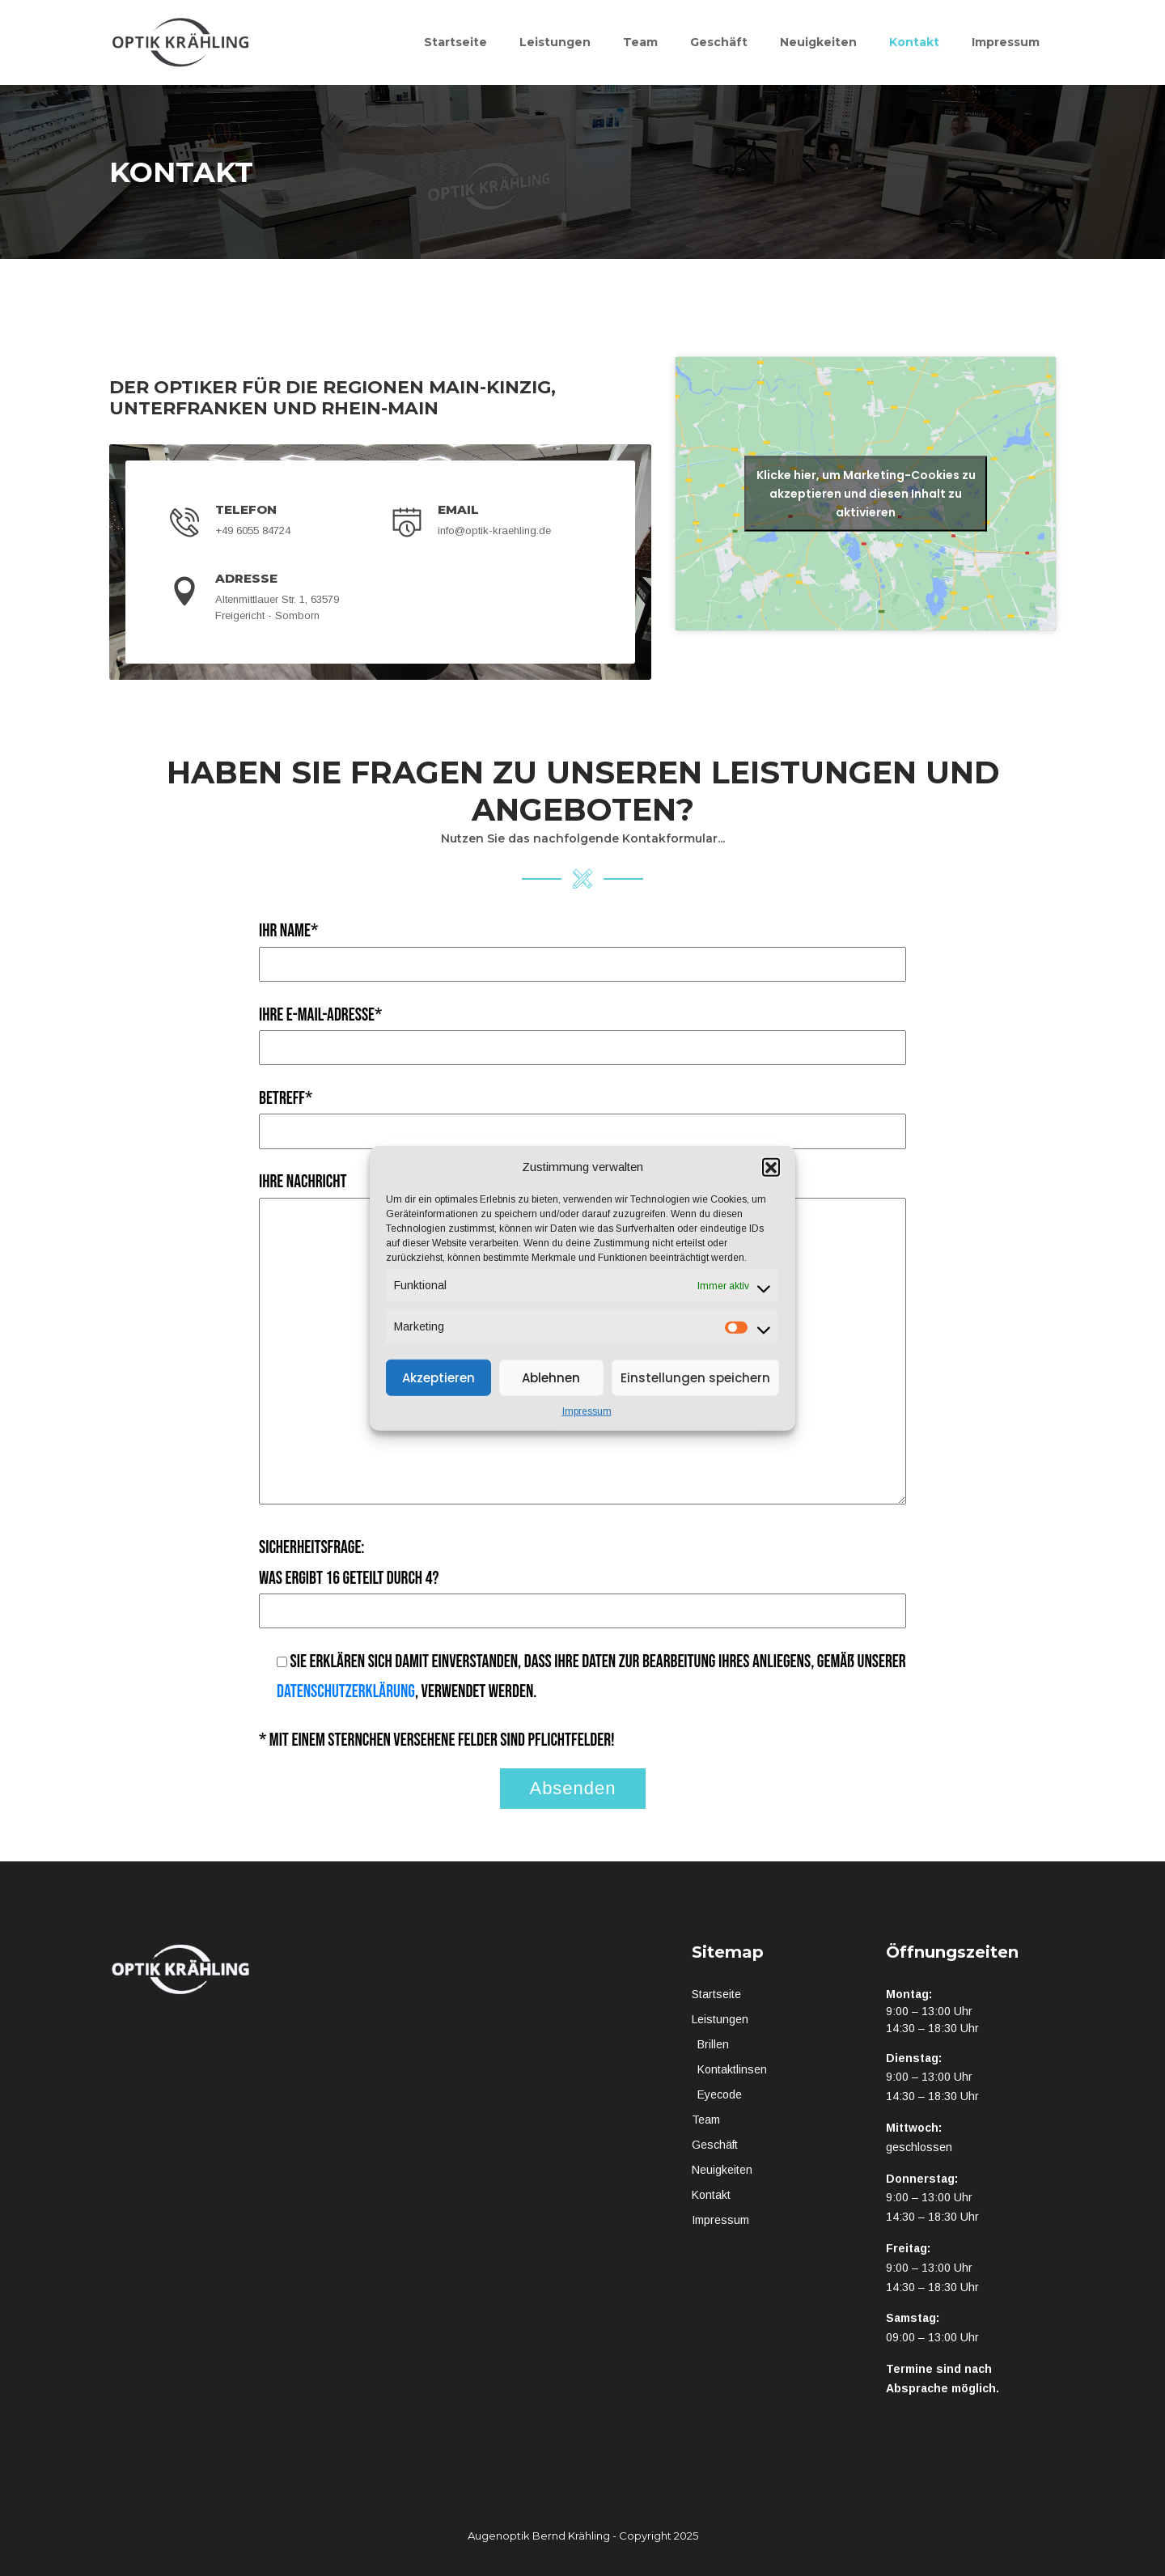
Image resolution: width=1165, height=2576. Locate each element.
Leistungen (555, 42)
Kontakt (914, 42)
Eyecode (719, 2094)
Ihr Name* (582, 947)
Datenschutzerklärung (346, 1692)
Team (640, 42)
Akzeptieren (438, 1377)
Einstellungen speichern (695, 1377)
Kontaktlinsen (732, 2069)
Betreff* (582, 1115)
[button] (771, 1167)
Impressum (587, 1411)
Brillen (713, 2044)
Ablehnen (551, 1377)
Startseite (455, 42)
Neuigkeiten (818, 42)
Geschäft (719, 42)
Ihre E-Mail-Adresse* (582, 1031)
